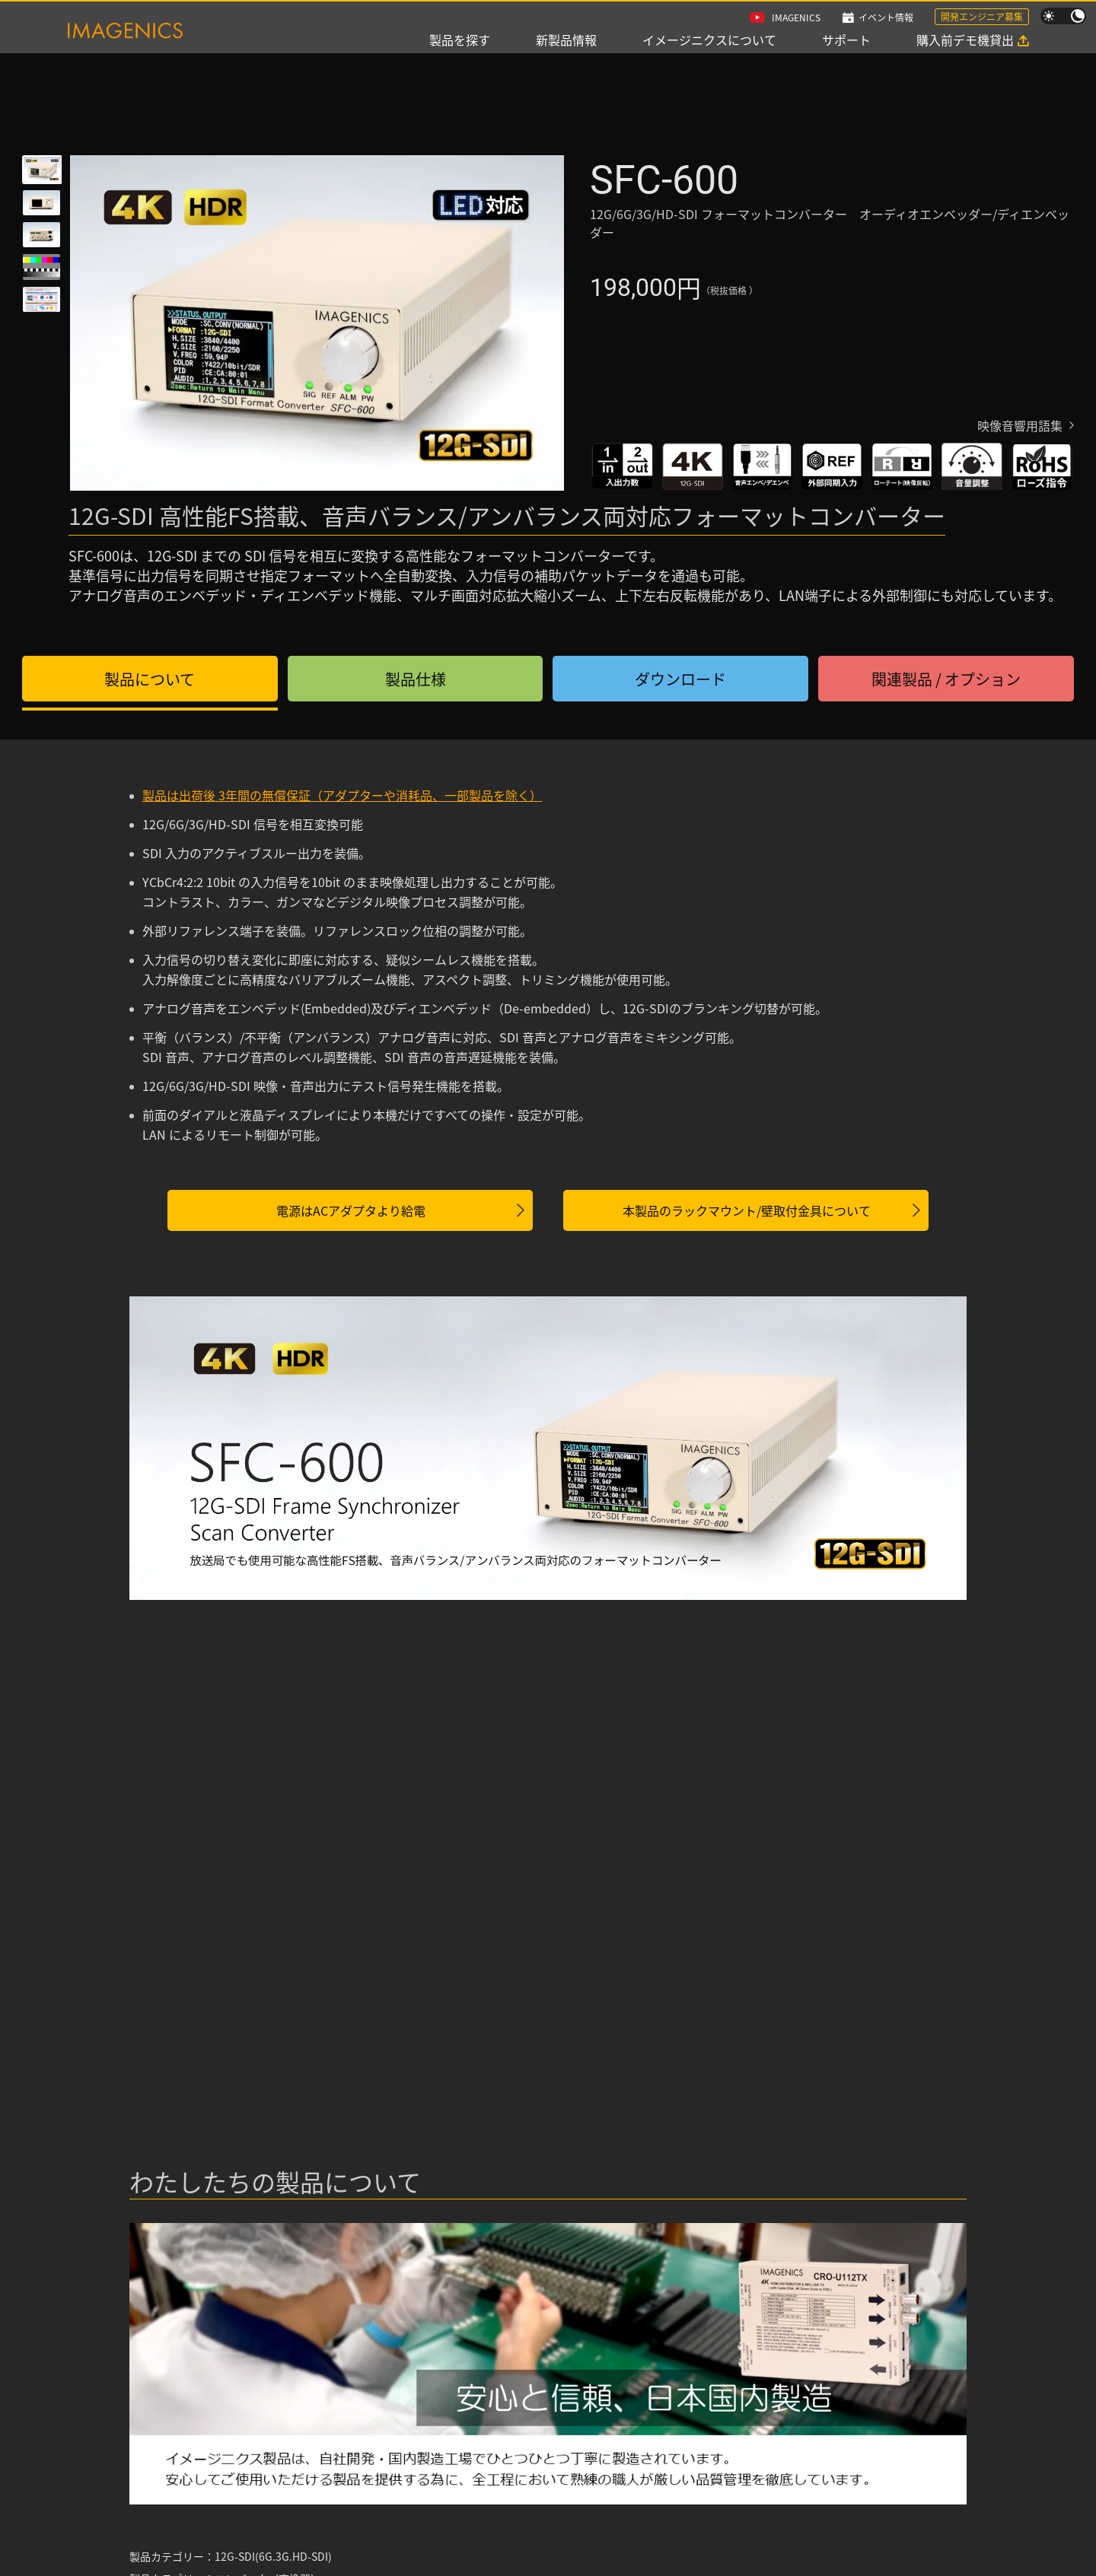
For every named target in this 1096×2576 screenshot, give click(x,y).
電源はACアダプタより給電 (350, 1210)
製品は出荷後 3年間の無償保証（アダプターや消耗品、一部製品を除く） (342, 795)
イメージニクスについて (709, 39)
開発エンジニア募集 (982, 16)
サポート (846, 39)
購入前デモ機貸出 (965, 39)
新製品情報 (566, 39)
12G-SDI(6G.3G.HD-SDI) (273, 2556)
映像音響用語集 (1020, 425)
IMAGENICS (796, 17)
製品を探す (459, 39)
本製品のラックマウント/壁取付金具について (747, 1210)
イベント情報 (886, 17)
